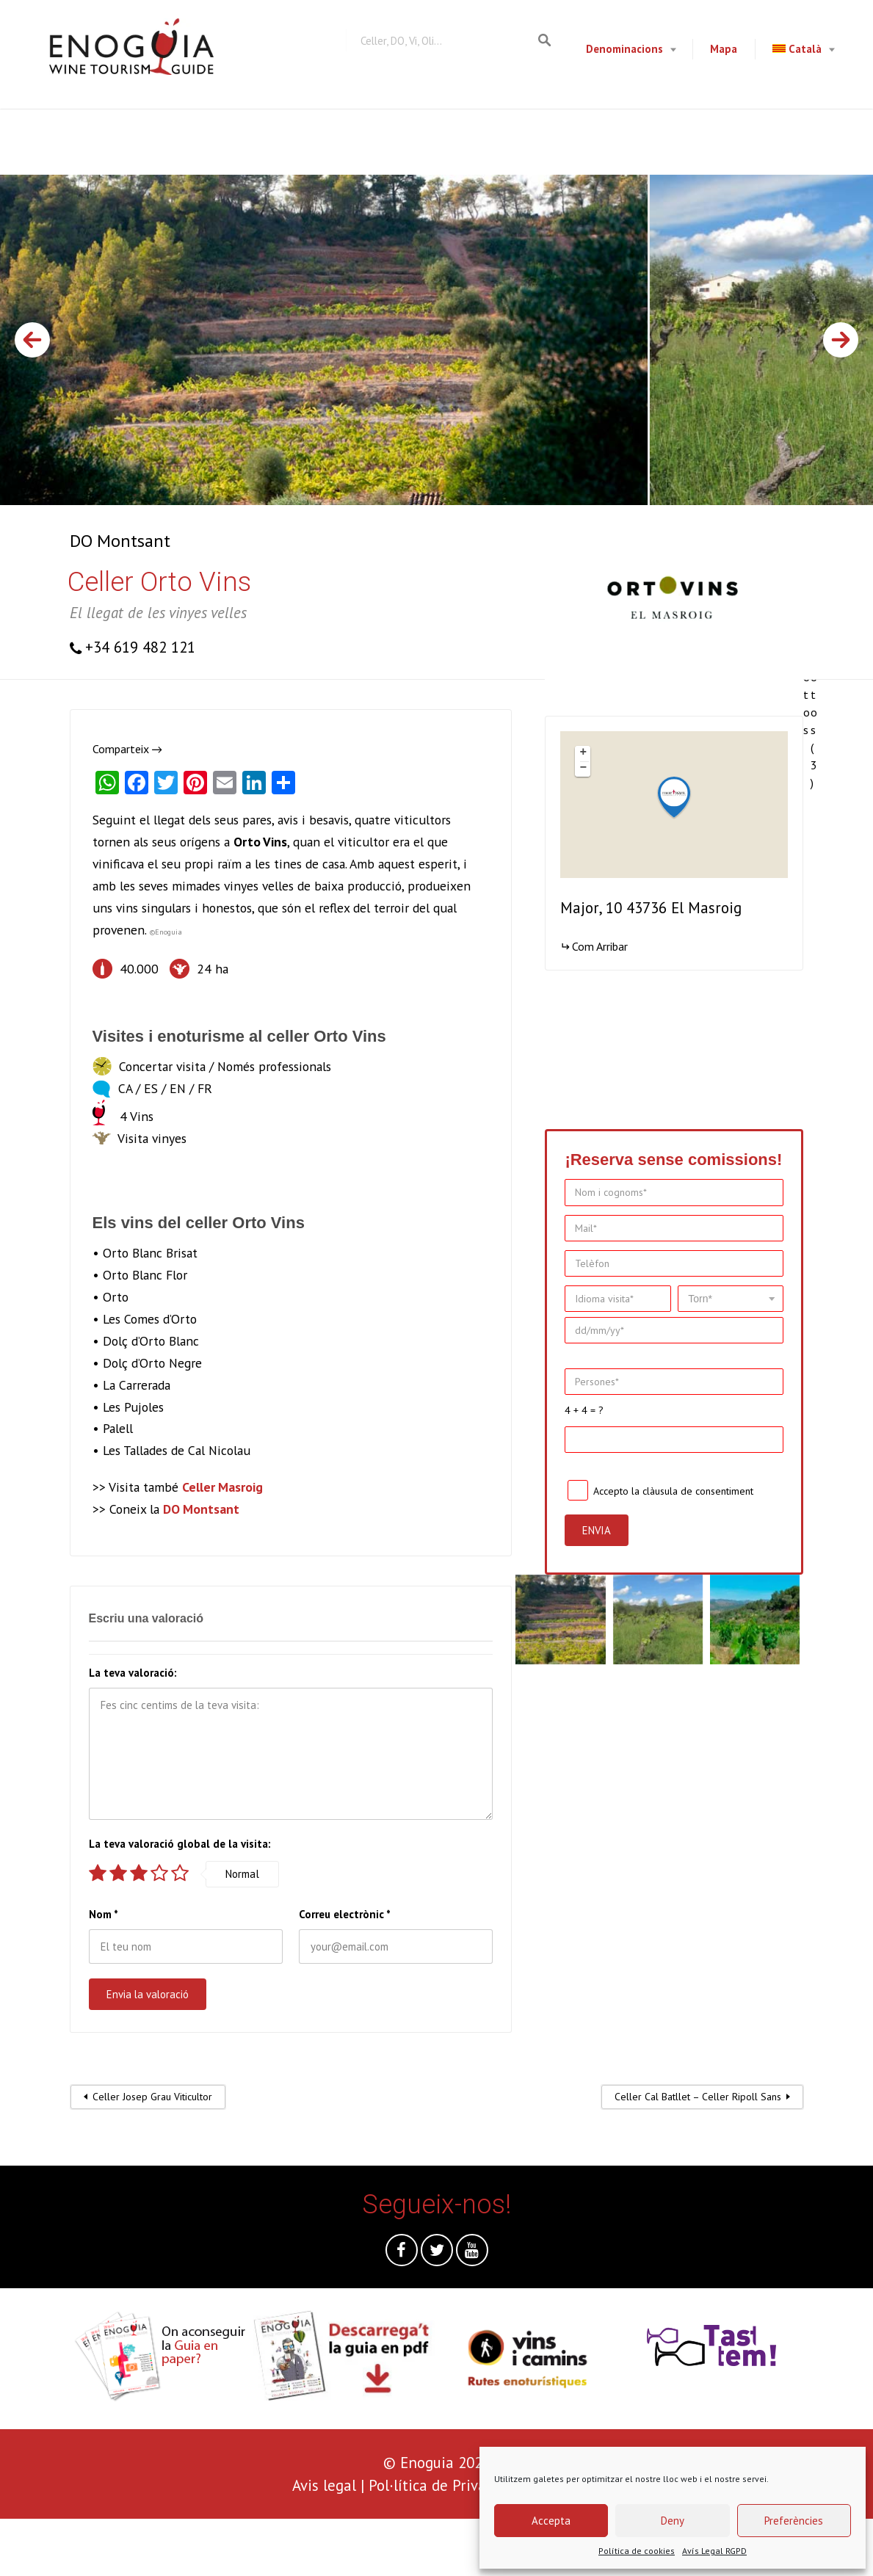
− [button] (583, 768)
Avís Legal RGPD (714, 2550)
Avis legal (324, 2485)
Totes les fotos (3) (814, 650)
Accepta (551, 2521)
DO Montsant (120, 540)
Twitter (437, 2253)
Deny (672, 2521)
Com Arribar (600, 946)
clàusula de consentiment (697, 1490)
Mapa (723, 49)
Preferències (793, 2521)
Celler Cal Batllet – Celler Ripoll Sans (698, 2096)
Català (797, 49)
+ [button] (583, 753)
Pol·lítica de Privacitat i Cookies (475, 2485)
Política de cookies (636, 2550)
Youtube (472, 2253)
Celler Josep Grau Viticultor (152, 2096)
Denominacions (624, 49)
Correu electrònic (345, 1914)
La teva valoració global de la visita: (180, 1844)
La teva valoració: (133, 1673)
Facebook (401, 2253)
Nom (103, 1914)
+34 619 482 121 (140, 647)
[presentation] (111, 2547)
